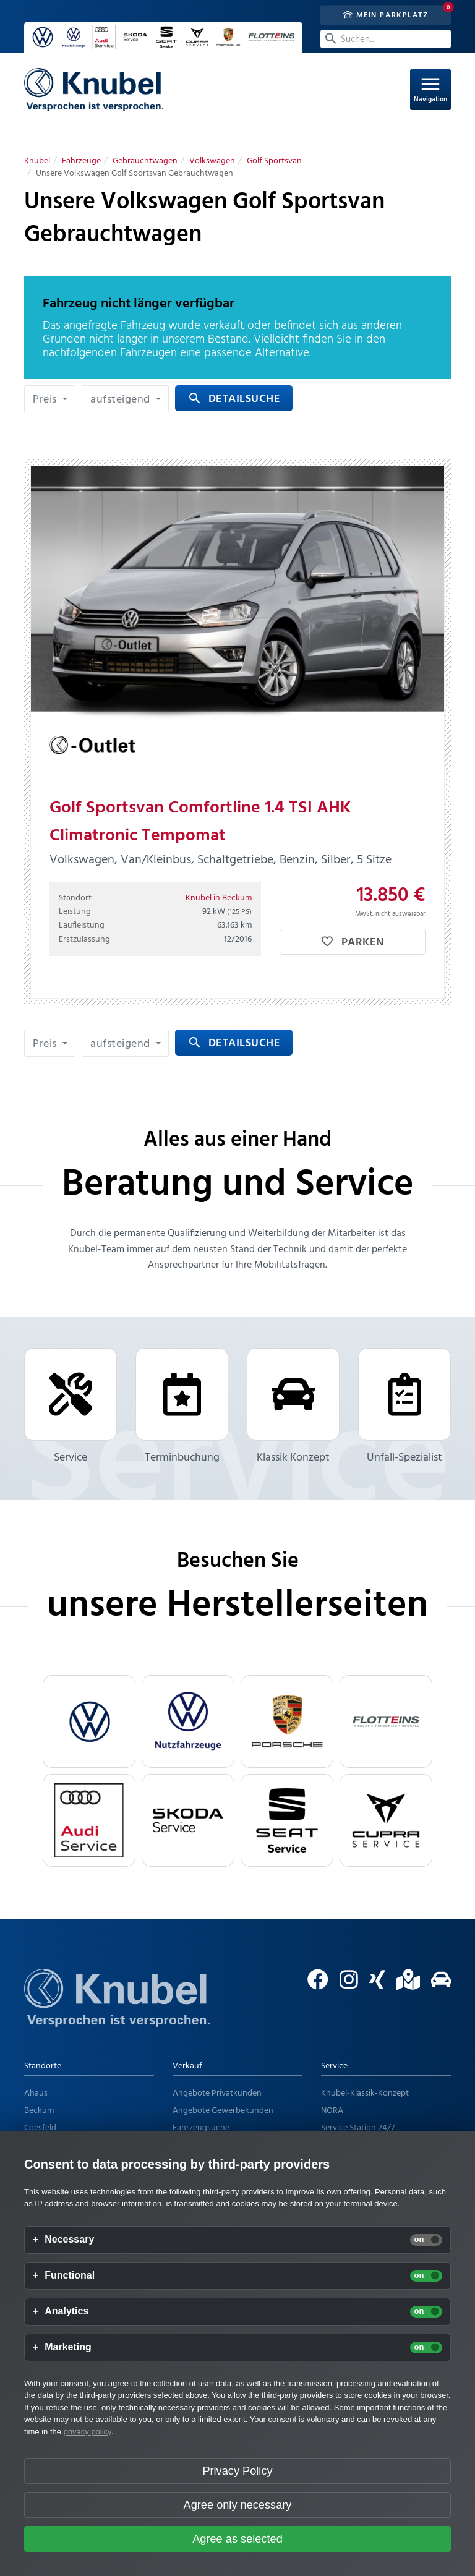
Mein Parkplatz (386, 15)
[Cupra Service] (386, 1820)
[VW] (89, 1721)
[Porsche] (287, 1721)
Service (70, 1407)
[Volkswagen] (212, 161)
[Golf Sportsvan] (274, 161)
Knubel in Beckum (219, 898)
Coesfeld (40, 2128)
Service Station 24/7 (358, 2128)
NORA (332, 2111)
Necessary (69, 2240)
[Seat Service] (287, 1820)
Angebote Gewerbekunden (223, 2111)
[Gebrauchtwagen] (145, 161)
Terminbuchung (181, 1407)
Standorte (42, 2066)
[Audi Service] (89, 1820)
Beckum (39, 2111)
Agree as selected (237, 2539)
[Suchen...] (385, 39)
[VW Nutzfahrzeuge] (188, 1721)
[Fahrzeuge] (81, 161)
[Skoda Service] (188, 1820)
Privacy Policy (237, 2471)
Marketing (68, 2347)
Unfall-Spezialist (404, 1407)
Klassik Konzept (293, 1407)
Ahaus (36, 2093)
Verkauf (187, 2066)
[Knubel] (37, 161)
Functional (70, 2275)
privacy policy (87, 2431)
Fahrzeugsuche (201, 2128)
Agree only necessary (238, 2505)
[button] (49, 398)
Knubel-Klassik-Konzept (365, 2093)
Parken (353, 943)
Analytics (66, 2311)
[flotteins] (386, 1721)
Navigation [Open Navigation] (430, 88)
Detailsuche (233, 399)
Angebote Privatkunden (217, 2093)
